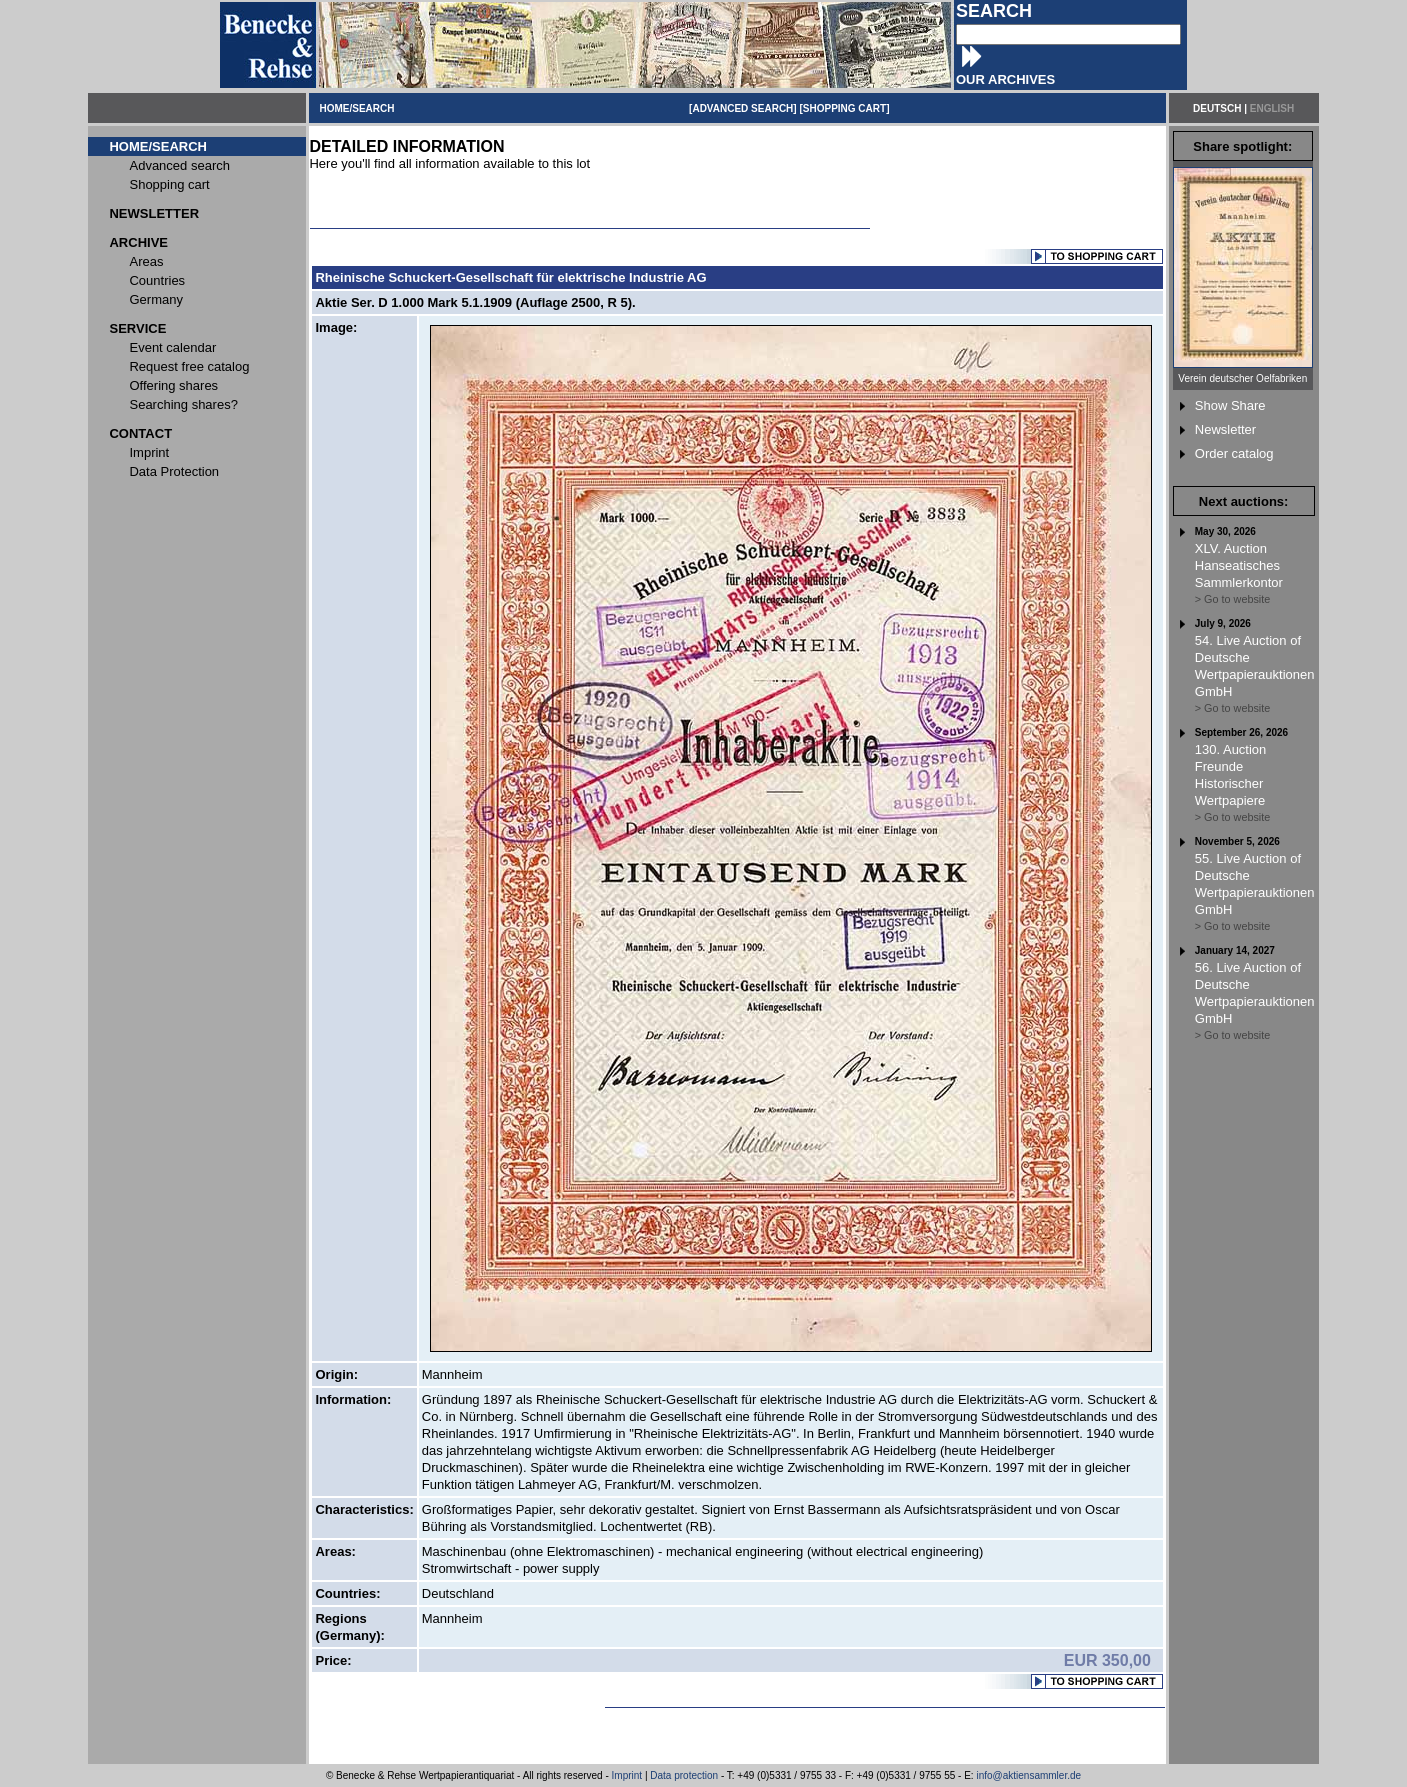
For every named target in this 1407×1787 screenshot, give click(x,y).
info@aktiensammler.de (1028, 1775)
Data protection (684, 1775)
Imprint (627, 1775)
